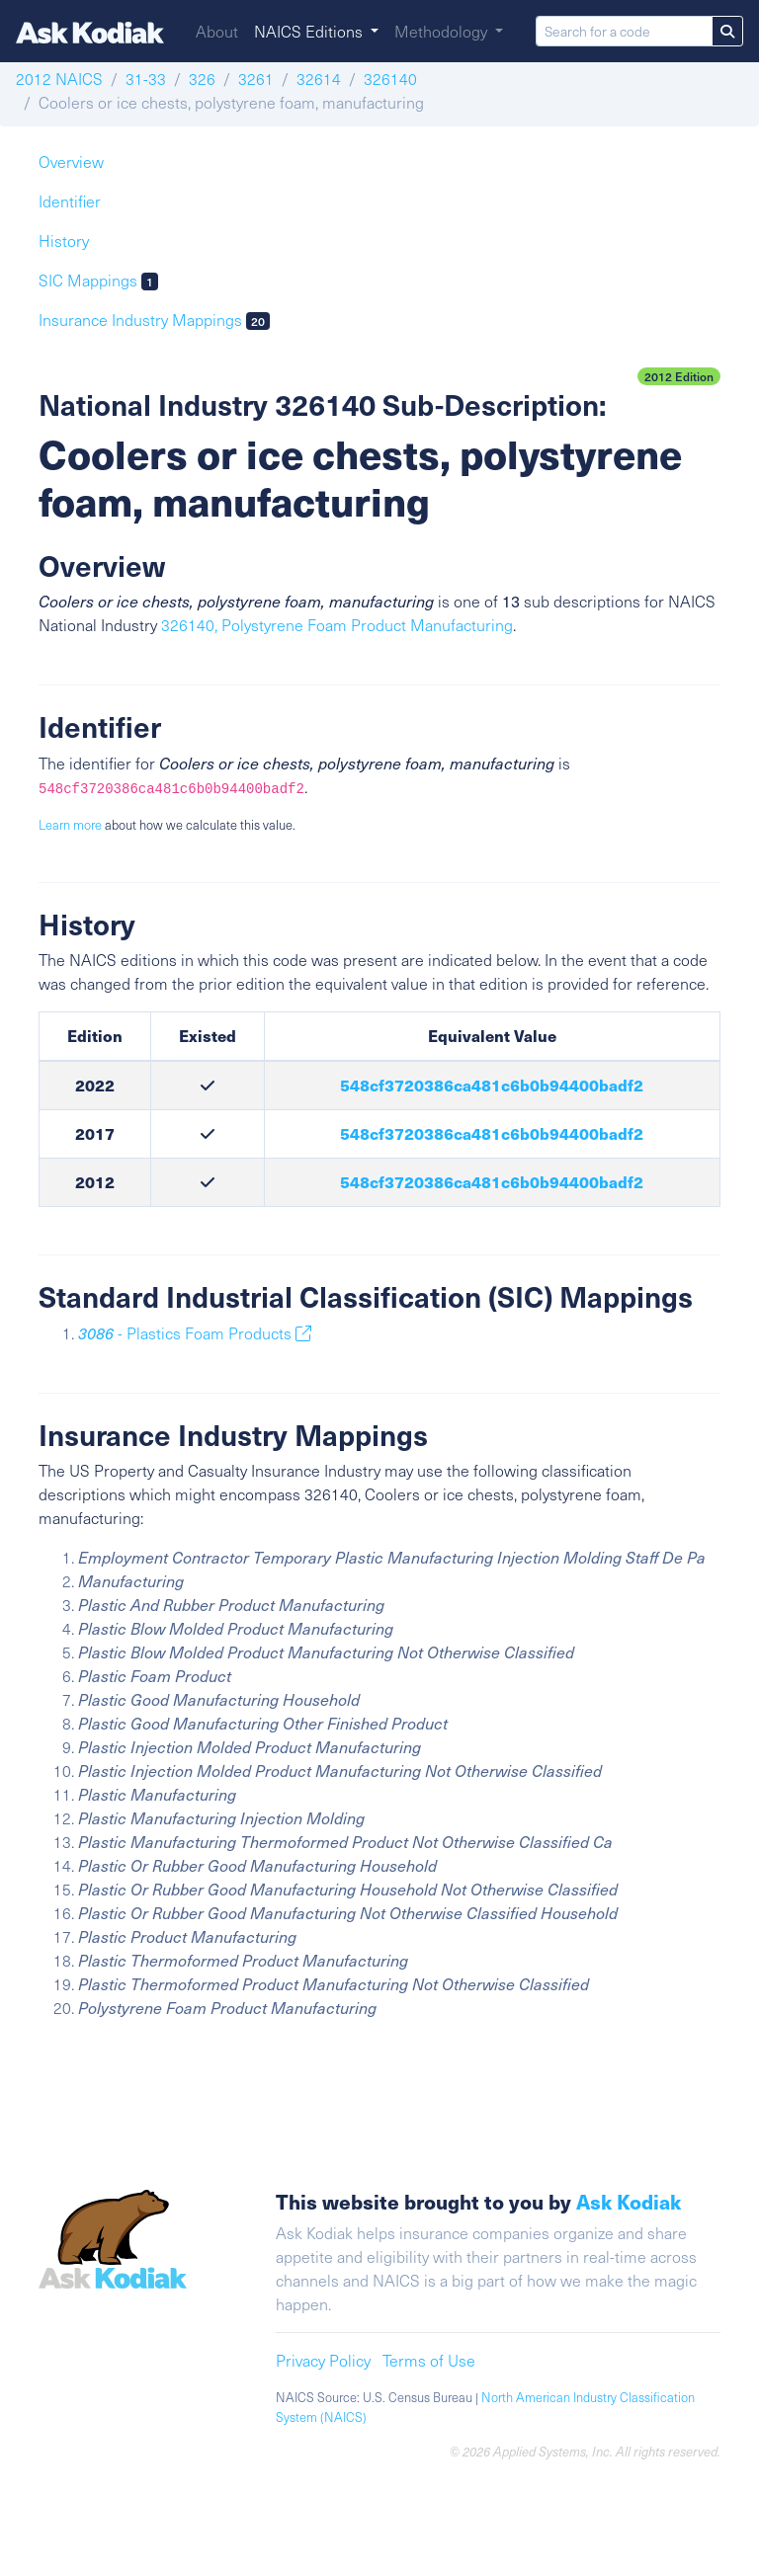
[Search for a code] (624, 31)
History (64, 240)
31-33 (146, 78)
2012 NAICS (59, 78)
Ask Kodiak (628, 2201)
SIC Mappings (98, 280)
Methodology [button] (442, 31)
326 (202, 78)
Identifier (70, 201)
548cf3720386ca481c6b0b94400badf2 (491, 1085)
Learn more (70, 825)
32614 (318, 78)
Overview (71, 161)
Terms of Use (428, 2360)
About (217, 31)
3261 (256, 78)
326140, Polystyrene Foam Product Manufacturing (337, 624)
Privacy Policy (323, 2360)
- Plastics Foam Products (194, 1333)
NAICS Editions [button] (310, 31)
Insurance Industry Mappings (154, 319)
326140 (390, 78)
